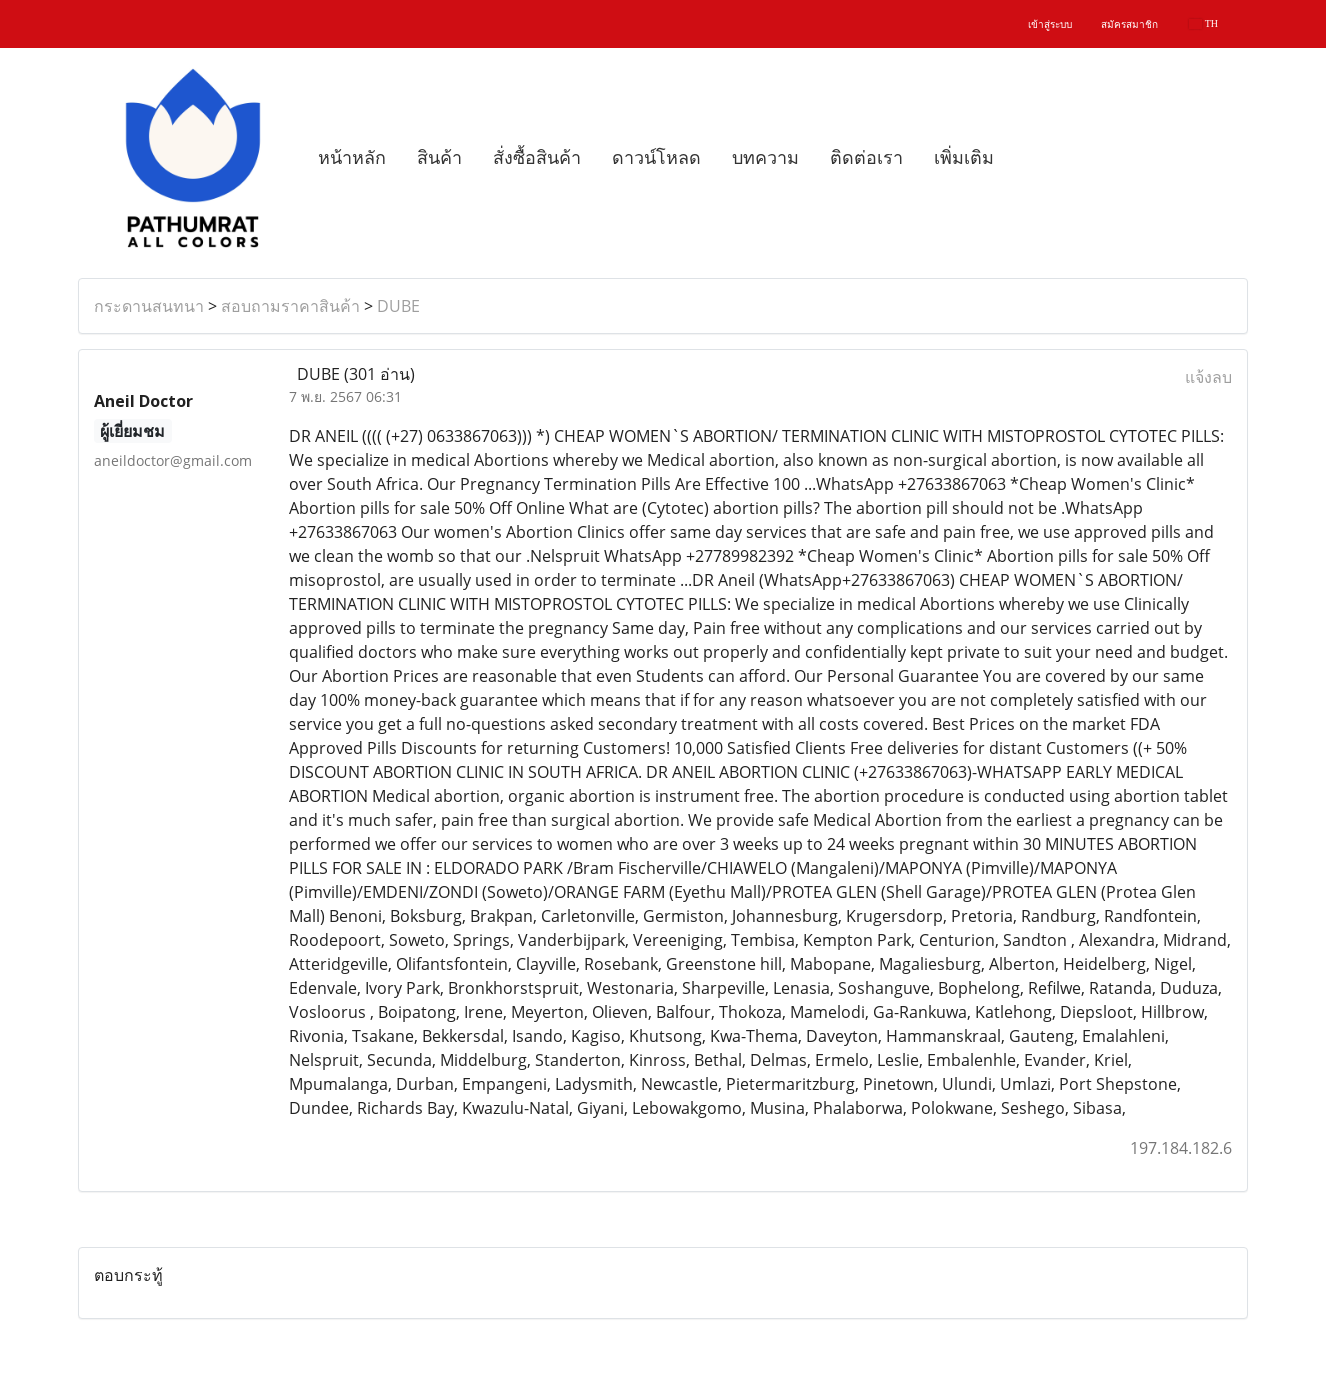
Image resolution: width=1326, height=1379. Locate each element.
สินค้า (439, 158)
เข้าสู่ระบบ (1050, 24)
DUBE (398, 306)
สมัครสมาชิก (1129, 24)
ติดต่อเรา (866, 158)
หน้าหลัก (352, 158)
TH (1203, 23)
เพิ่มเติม (964, 158)
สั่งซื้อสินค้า (537, 158)
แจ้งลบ (1208, 377)
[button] (1027, 158)
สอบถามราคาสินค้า (290, 306)
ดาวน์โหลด (656, 158)
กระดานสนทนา (149, 306)
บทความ (765, 158)
